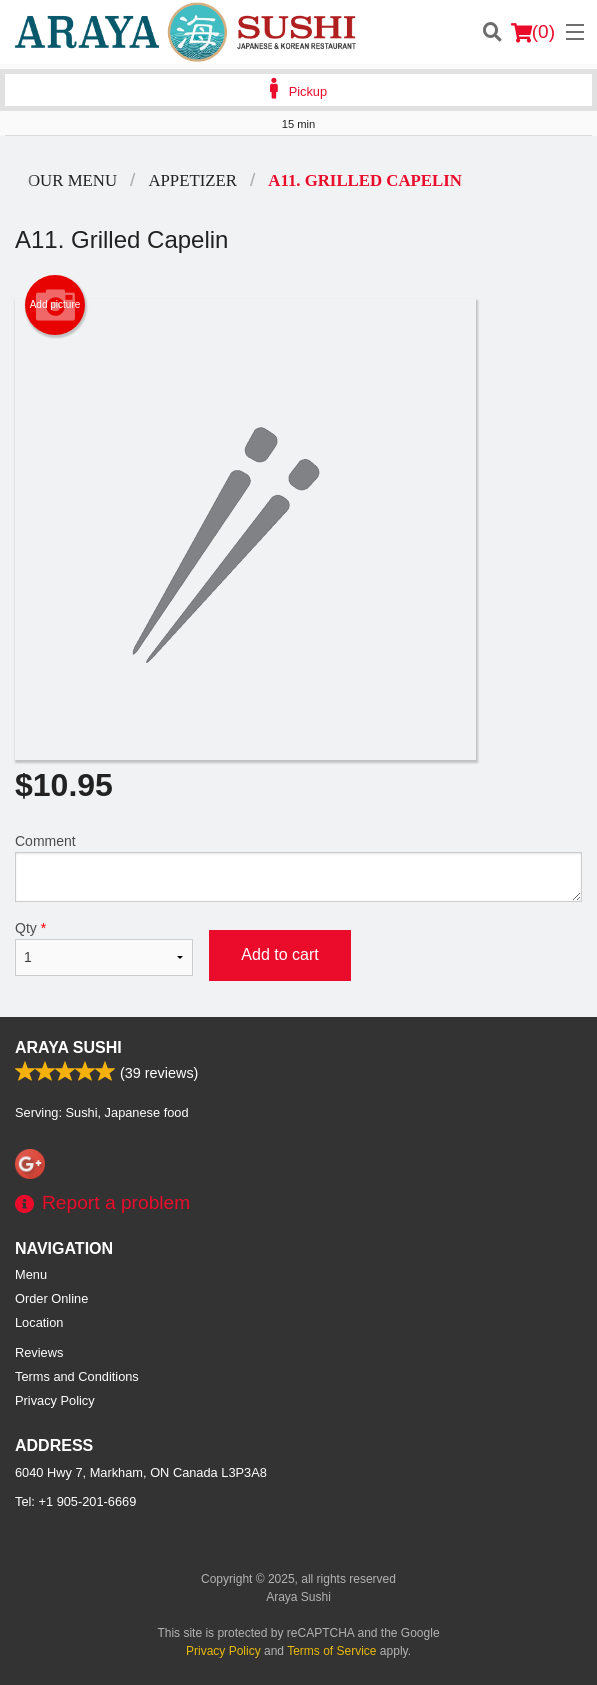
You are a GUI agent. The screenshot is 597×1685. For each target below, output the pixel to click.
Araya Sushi (68, 1047)
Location (39, 1322)
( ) (533, 32)
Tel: (75, 1501)
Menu (31, 1274)
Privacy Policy (55, 1400)
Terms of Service (331, 1651)
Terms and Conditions (77, 1376)
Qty (104, 948)
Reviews (39, 1352)
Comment (298, 867)
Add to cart (279, 954)
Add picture (55, 305)
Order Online (51, 1298)
